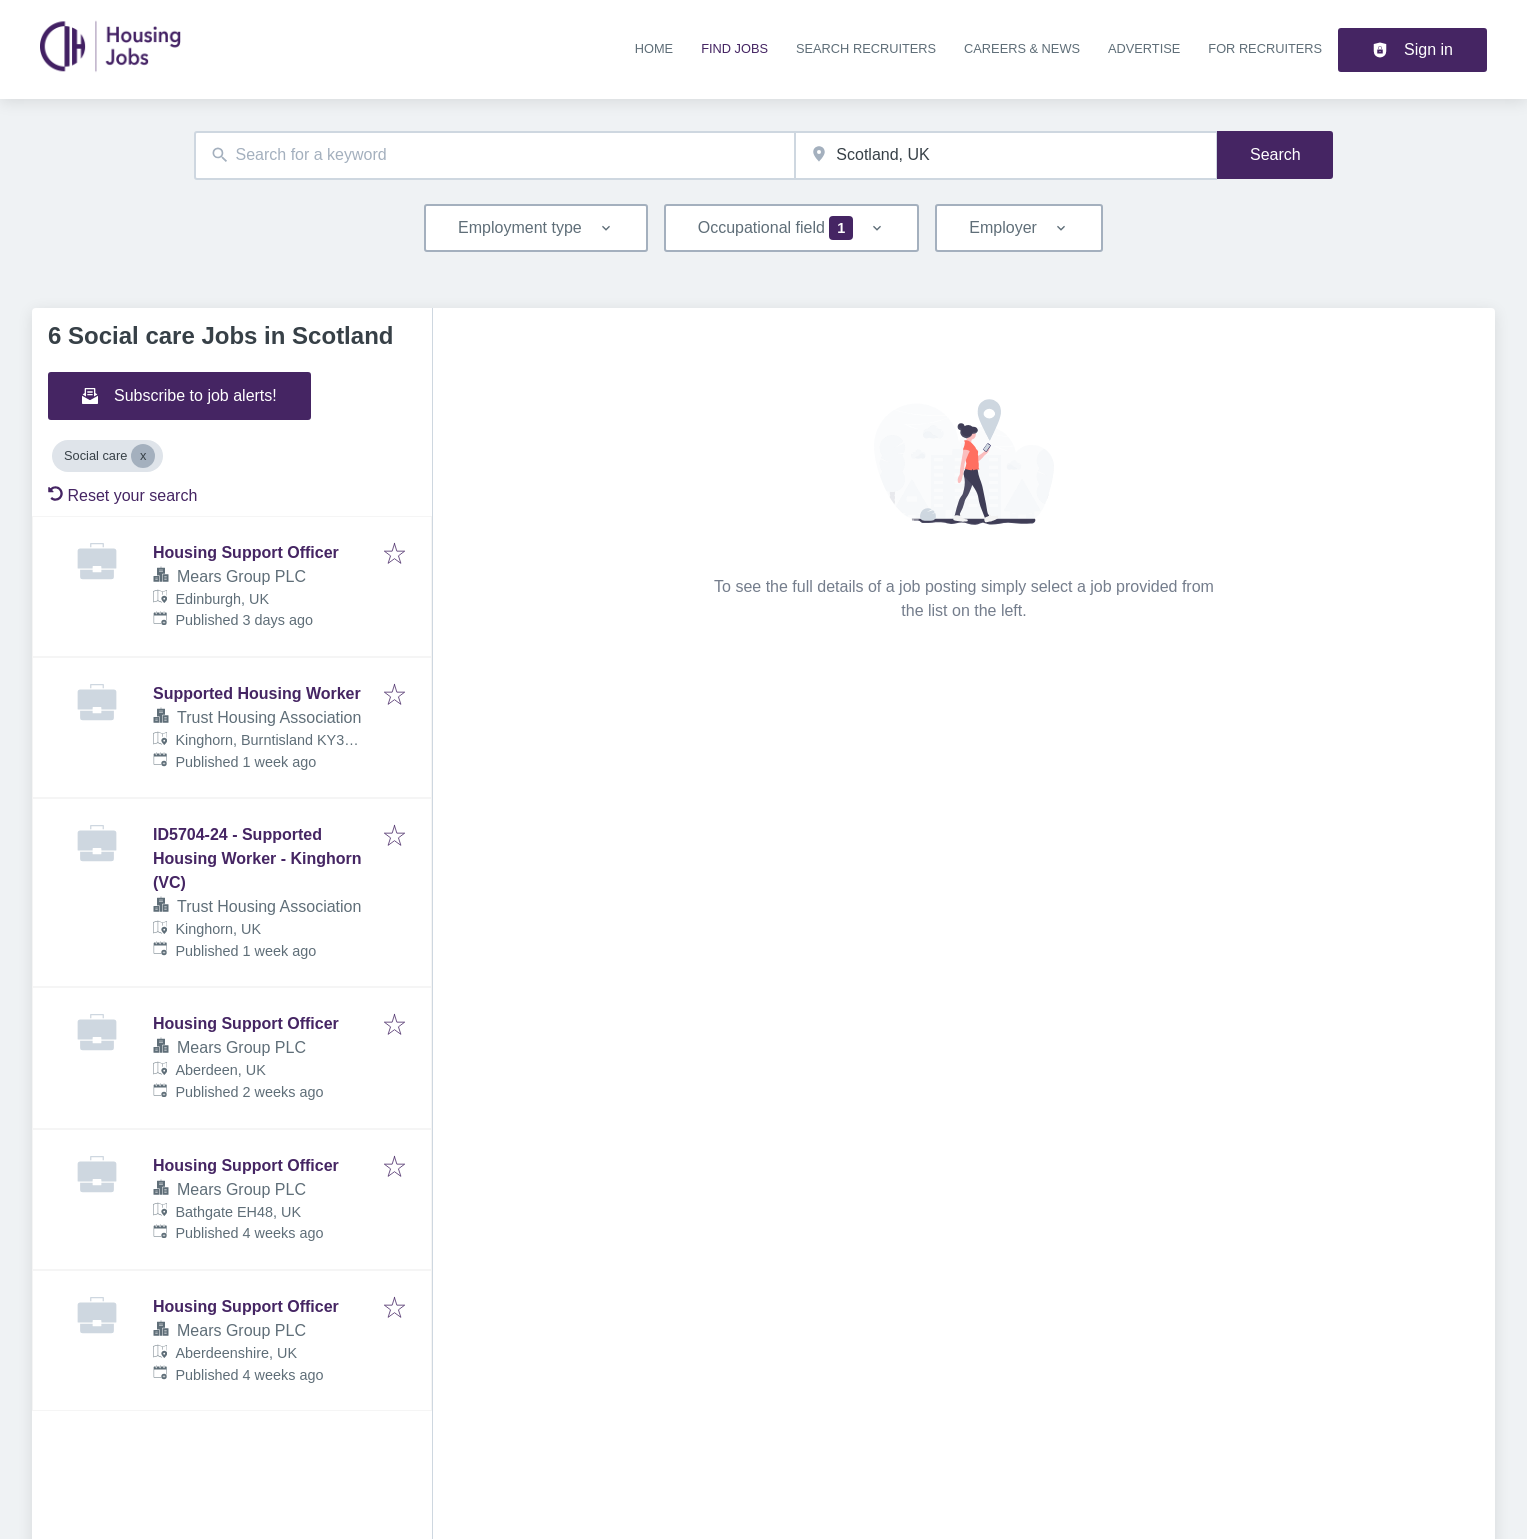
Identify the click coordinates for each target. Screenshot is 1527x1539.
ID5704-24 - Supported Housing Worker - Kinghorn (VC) (257, 858)
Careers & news (1022, 48)
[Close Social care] (143, 456)
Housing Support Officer (246, 552)
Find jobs (734, 48)
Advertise (1144, 48)
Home (654, 48)
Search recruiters (866, 48)
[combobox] (495, 155)
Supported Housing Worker (257, 693)
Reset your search (122, 495)
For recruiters (1265, 48)
